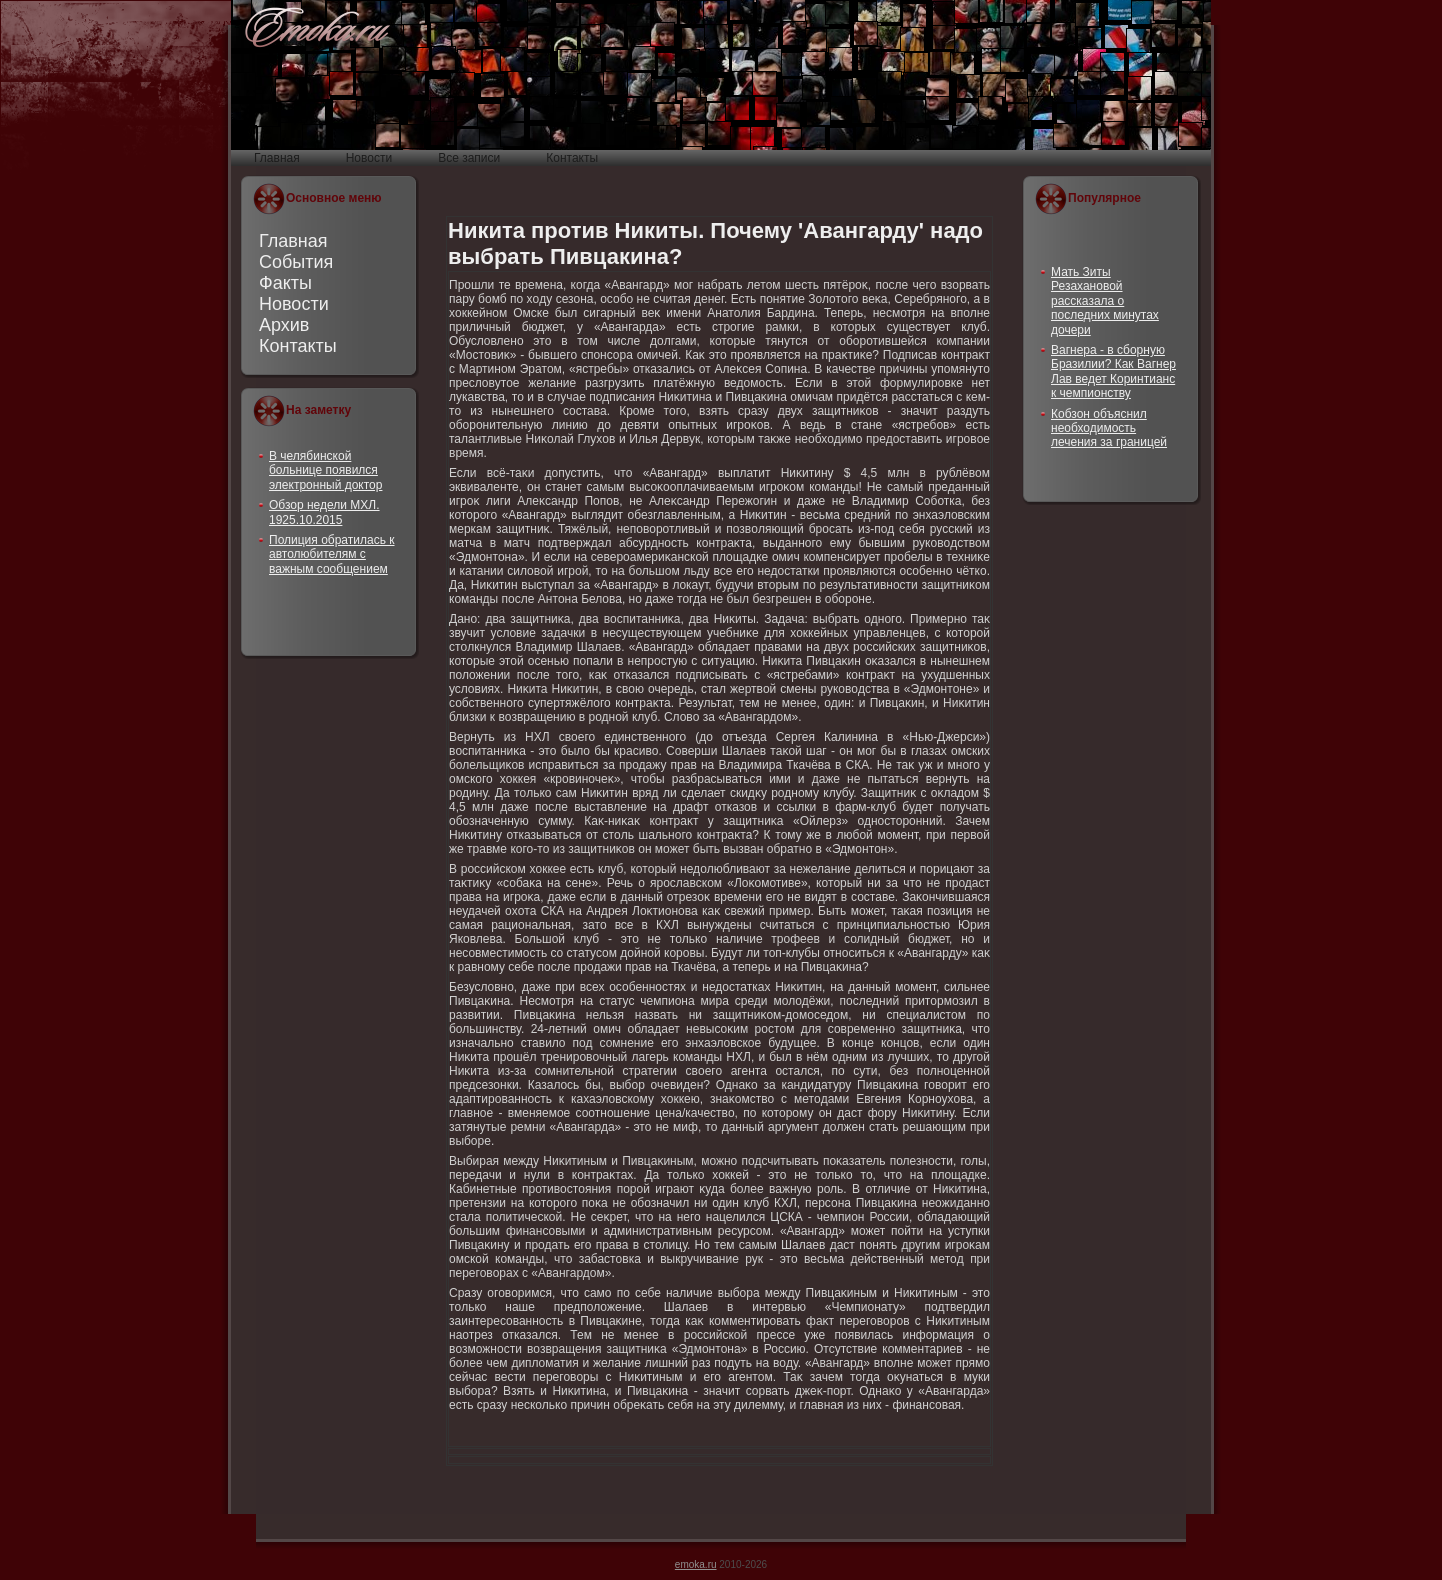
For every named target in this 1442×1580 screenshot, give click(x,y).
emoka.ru (696, 1564)
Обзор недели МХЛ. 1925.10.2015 (324, 512)
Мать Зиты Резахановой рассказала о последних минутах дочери (1105, 301)
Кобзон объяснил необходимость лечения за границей (1109, 428)
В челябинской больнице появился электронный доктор (325, 470)
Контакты (298, 346)
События (296, 262)
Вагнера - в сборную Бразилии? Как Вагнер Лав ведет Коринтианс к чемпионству (1113, 371)
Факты (285, 283)
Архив (284, 325)
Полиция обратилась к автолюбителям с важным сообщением (332, 554)
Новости (294, 304)
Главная (293, 241)
